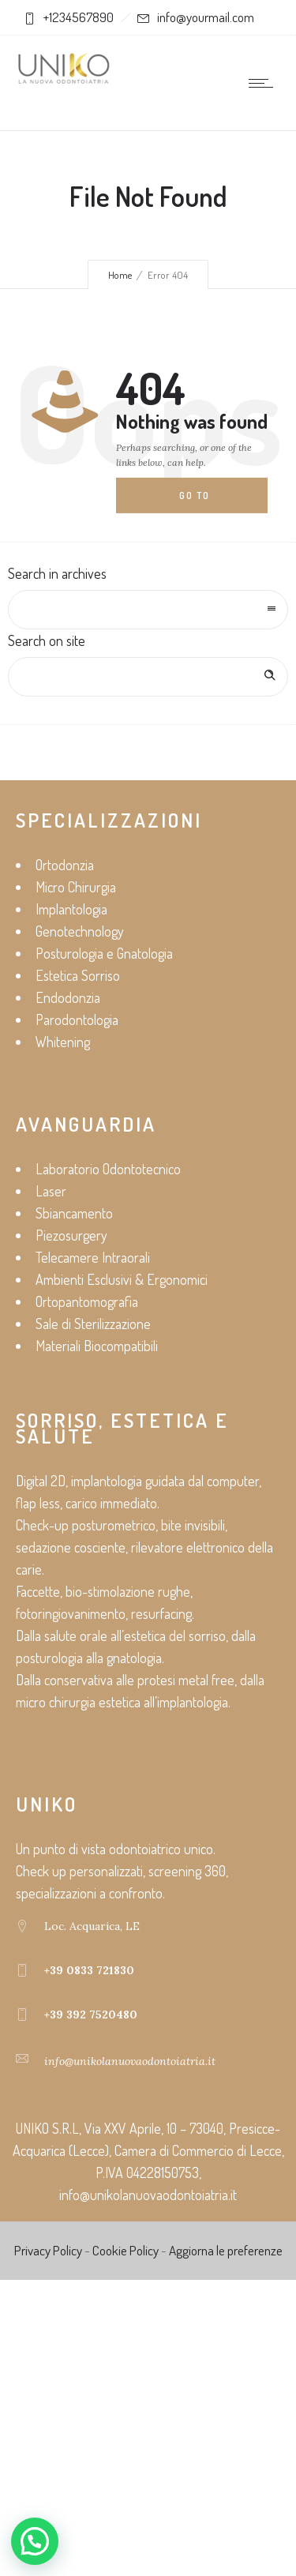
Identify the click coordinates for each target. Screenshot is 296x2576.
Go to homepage (207, 501)
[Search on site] (148, 677)
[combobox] (148, 609)
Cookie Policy (125, 2250)
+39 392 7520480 (90, 2014)
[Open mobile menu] (264, 83)
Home (120, 274)
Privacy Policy (48, 2250)
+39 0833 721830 (89, 1970)
